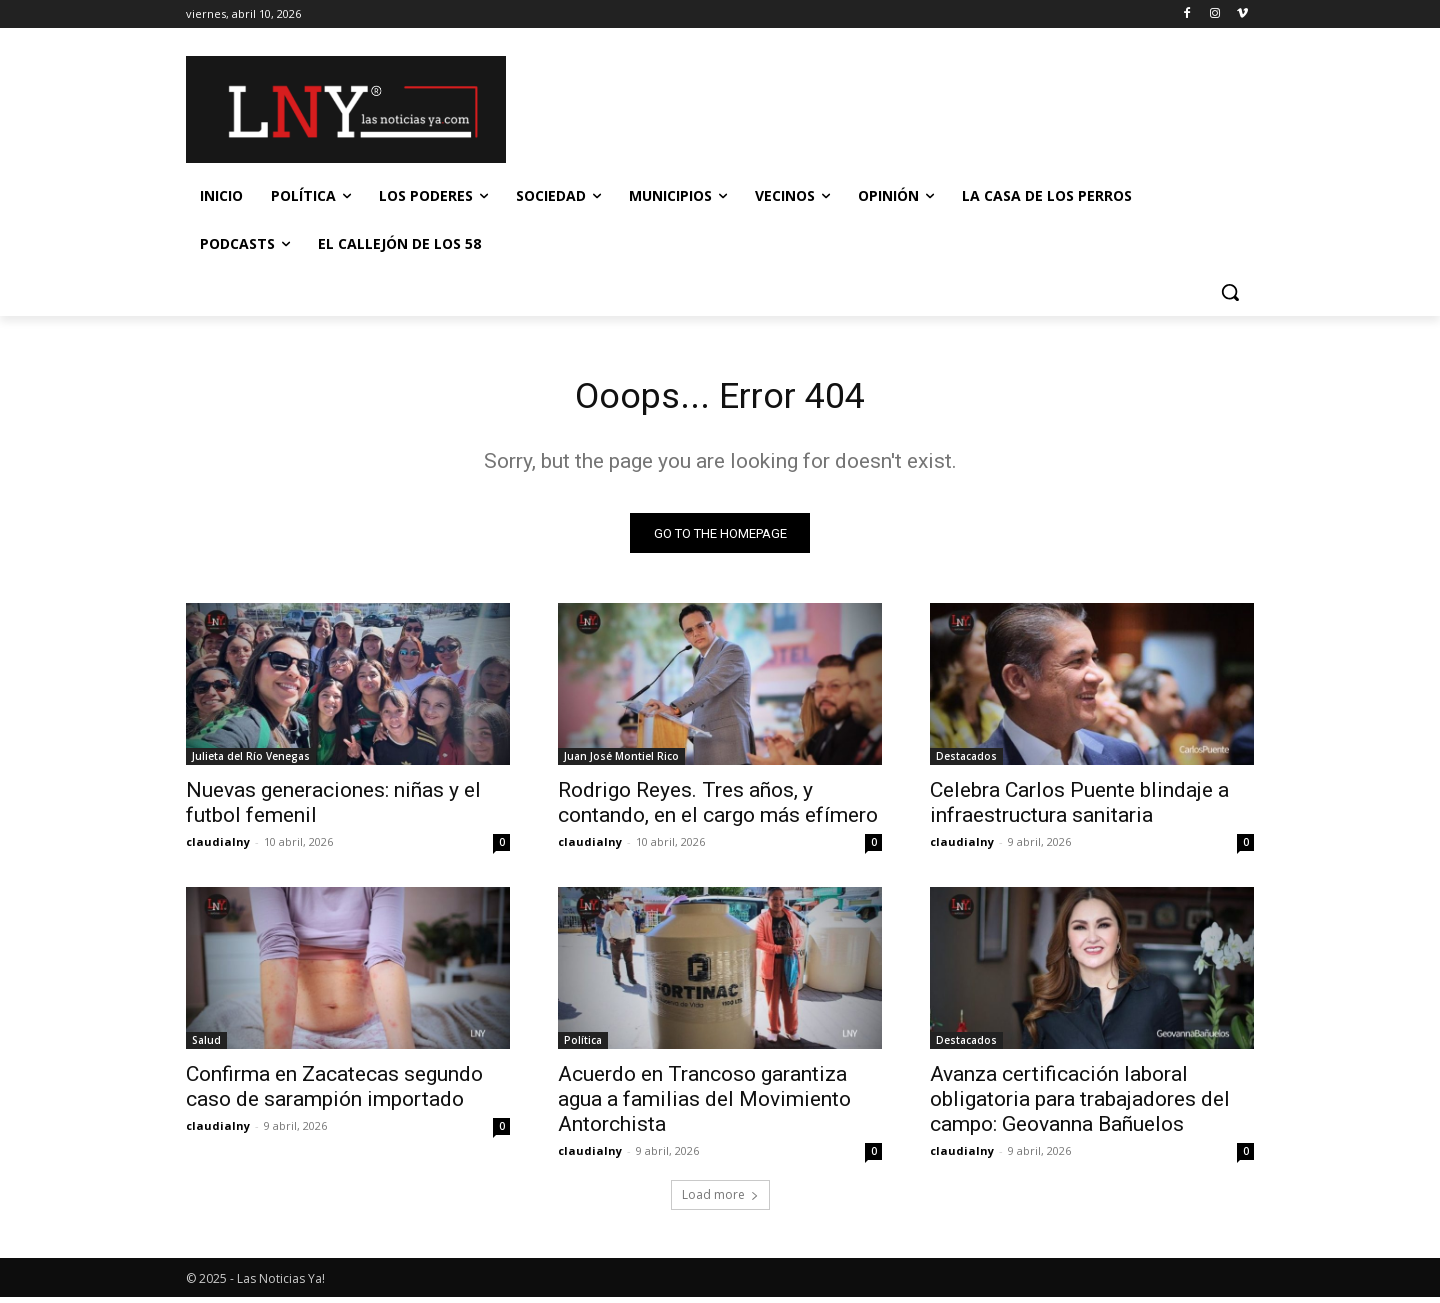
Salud (206, 1046)
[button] (1230, 292)
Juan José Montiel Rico (621, 762)
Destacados (966, 762)
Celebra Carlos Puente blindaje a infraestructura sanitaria (1079, 808)
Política (583, 1046)
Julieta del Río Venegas (251, 762)
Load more (720, 1200)
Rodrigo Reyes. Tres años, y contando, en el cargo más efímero (718, 808)
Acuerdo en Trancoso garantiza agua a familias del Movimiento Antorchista (704, 1105)
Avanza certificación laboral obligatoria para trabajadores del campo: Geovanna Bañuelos (1080, 1105)
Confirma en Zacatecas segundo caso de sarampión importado (334, 1092)
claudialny (218, 847)
